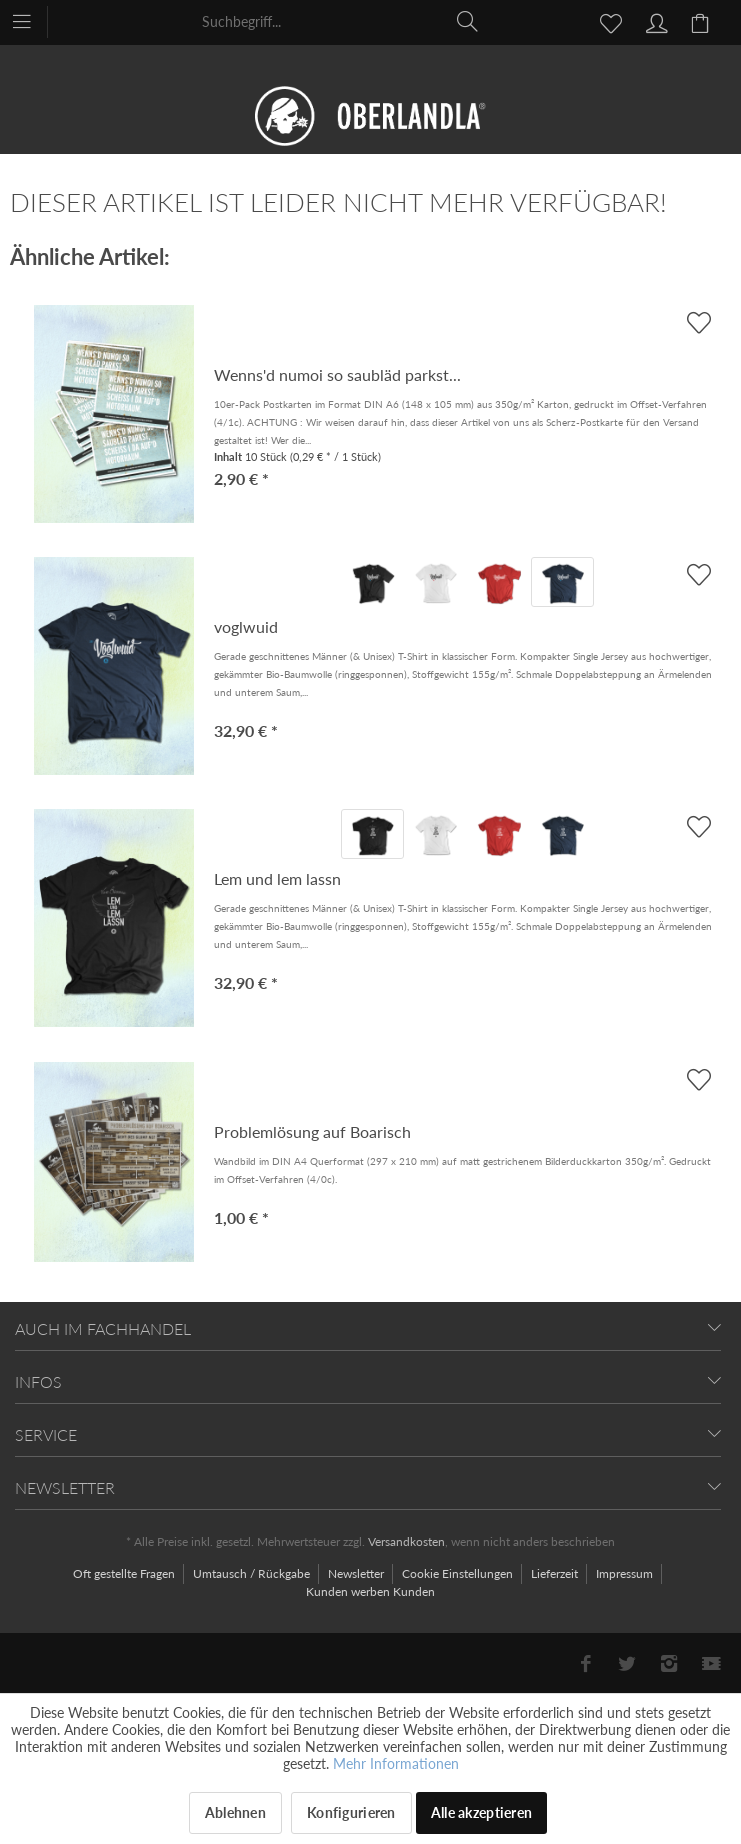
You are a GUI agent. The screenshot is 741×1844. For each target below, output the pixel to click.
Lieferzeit (556, 1573)
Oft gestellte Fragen (125, 1573)
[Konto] (654, 21)
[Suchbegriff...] (341, 21)
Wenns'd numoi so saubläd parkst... (337, 374)
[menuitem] (31, 20)
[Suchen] (468, 21)
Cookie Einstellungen (459, 1573)
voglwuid (246, 626)
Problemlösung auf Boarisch (312, 1131)
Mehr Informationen (396, 1763)
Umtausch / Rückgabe (253, 1573)
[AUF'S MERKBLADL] (698, 574)
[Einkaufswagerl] (703, 21)
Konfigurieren (351, 1812)
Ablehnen (235, 1812)
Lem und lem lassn (277, 878)
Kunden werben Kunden (370, 1591)
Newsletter (357, 1573)
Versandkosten (406, 1541)
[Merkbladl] (605, 21)
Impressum (626, 1573)
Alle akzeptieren (481, 1812)
